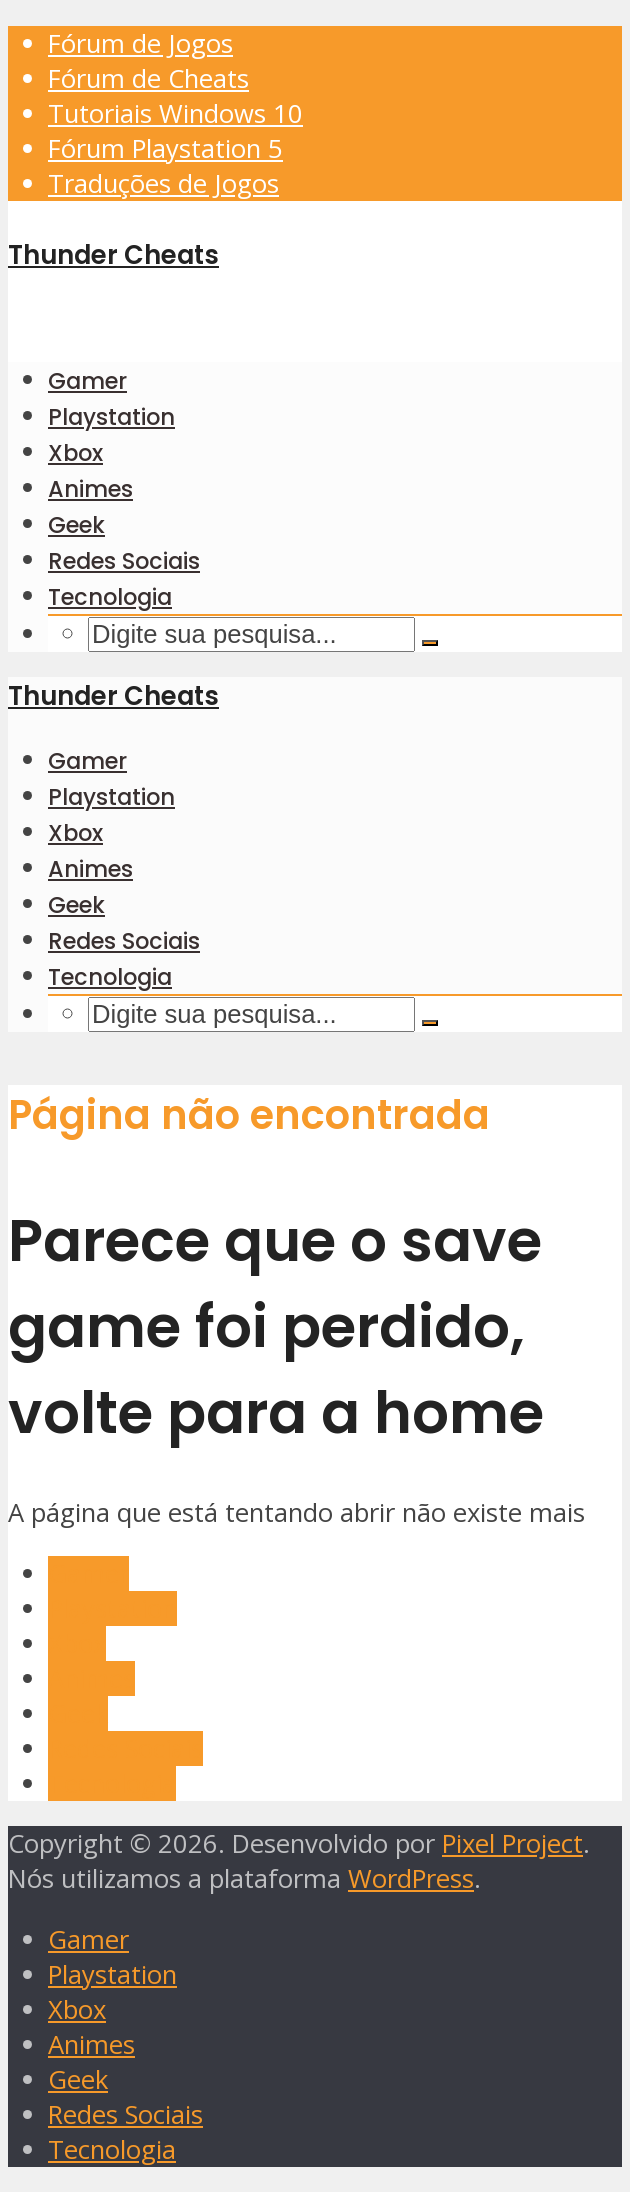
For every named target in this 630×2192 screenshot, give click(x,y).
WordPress (411, 1878)
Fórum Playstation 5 (165, 148)
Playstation (111, 417)
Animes (90, 489)
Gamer (87, 381)
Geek (76, 525)
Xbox (75, 453)
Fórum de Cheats (148, 78)
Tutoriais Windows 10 (175, 113)
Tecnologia (110, 597)
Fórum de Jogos (140, 43)
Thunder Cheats (113, 255)
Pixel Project (512, 1843)
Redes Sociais (124, 561)
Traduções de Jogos (163, 183)
